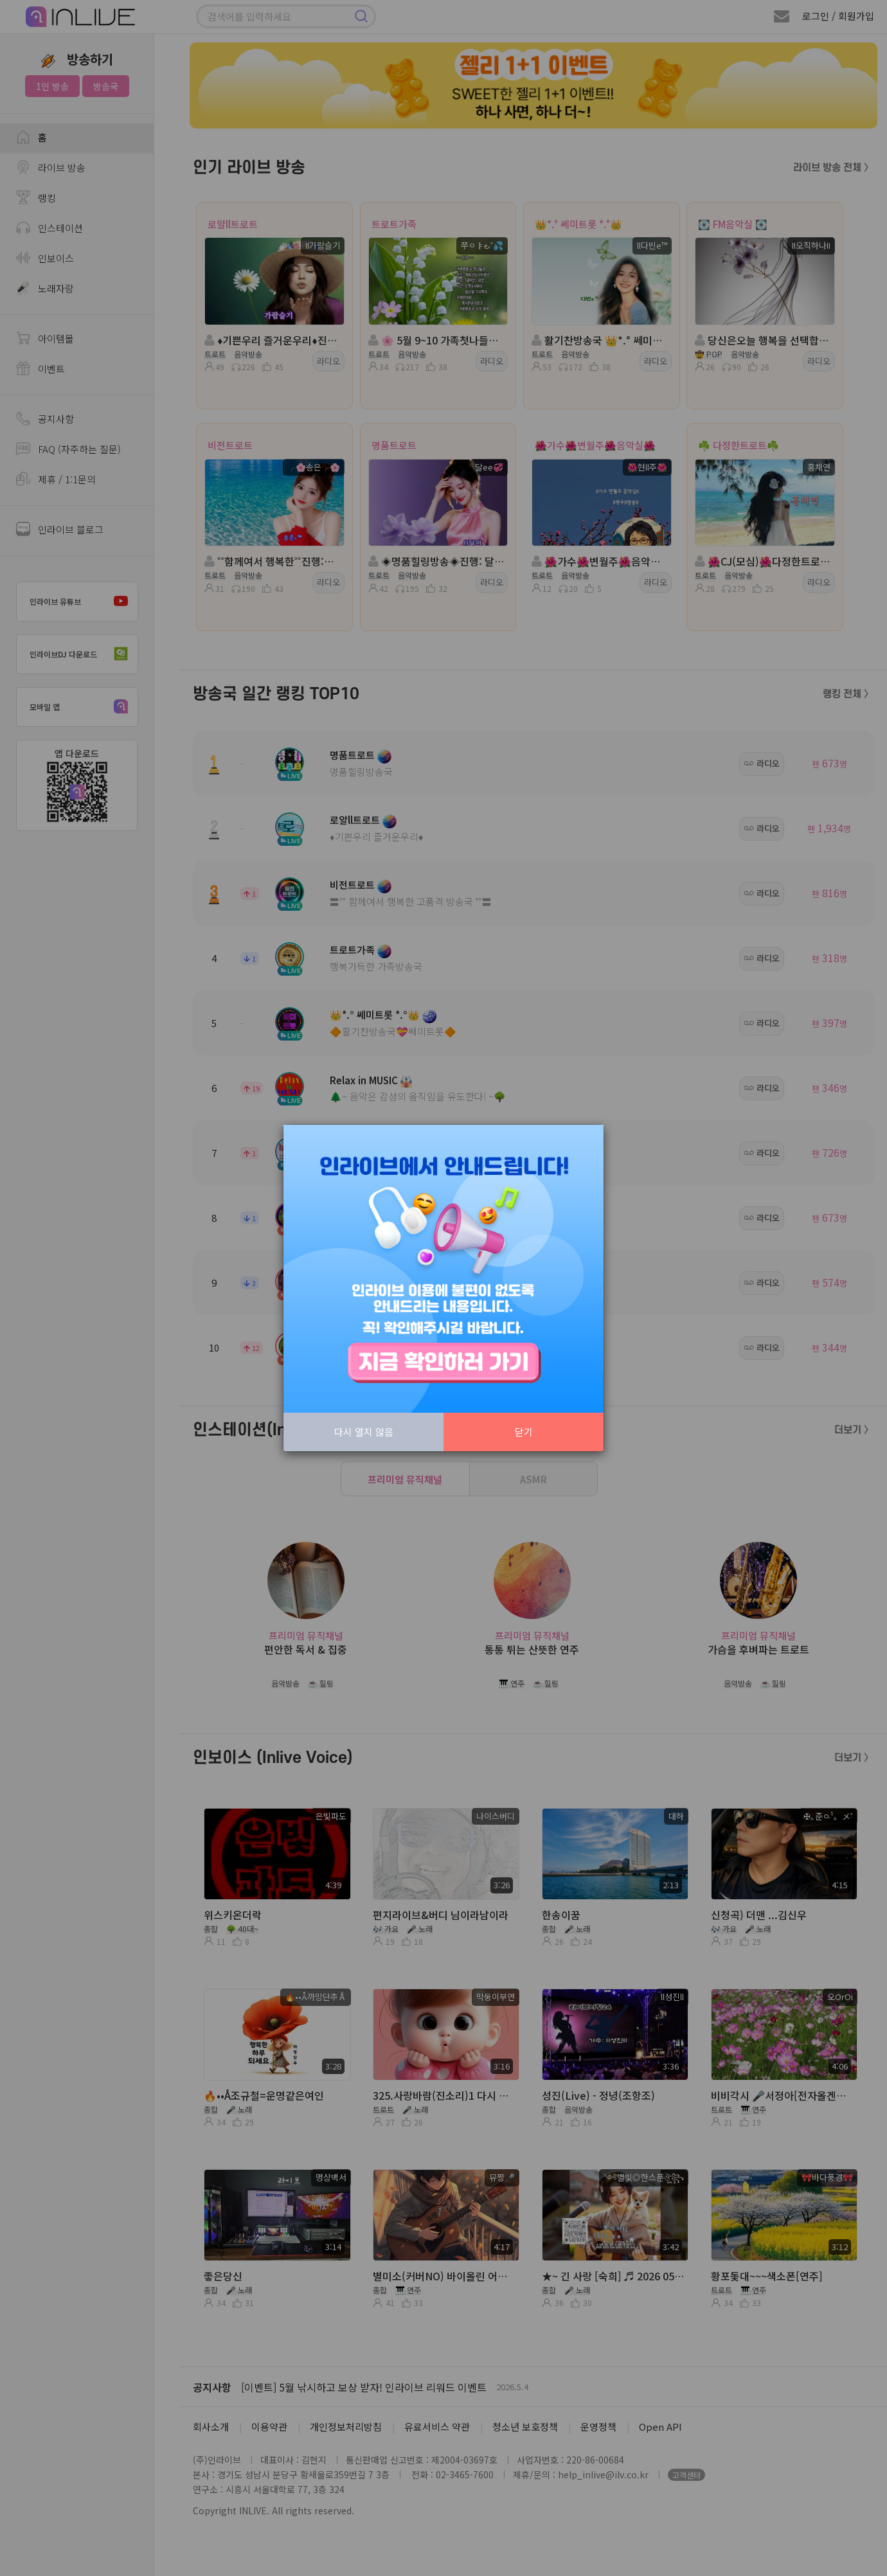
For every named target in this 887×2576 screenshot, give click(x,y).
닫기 (524, 1431)
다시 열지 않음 (363, 1431)
